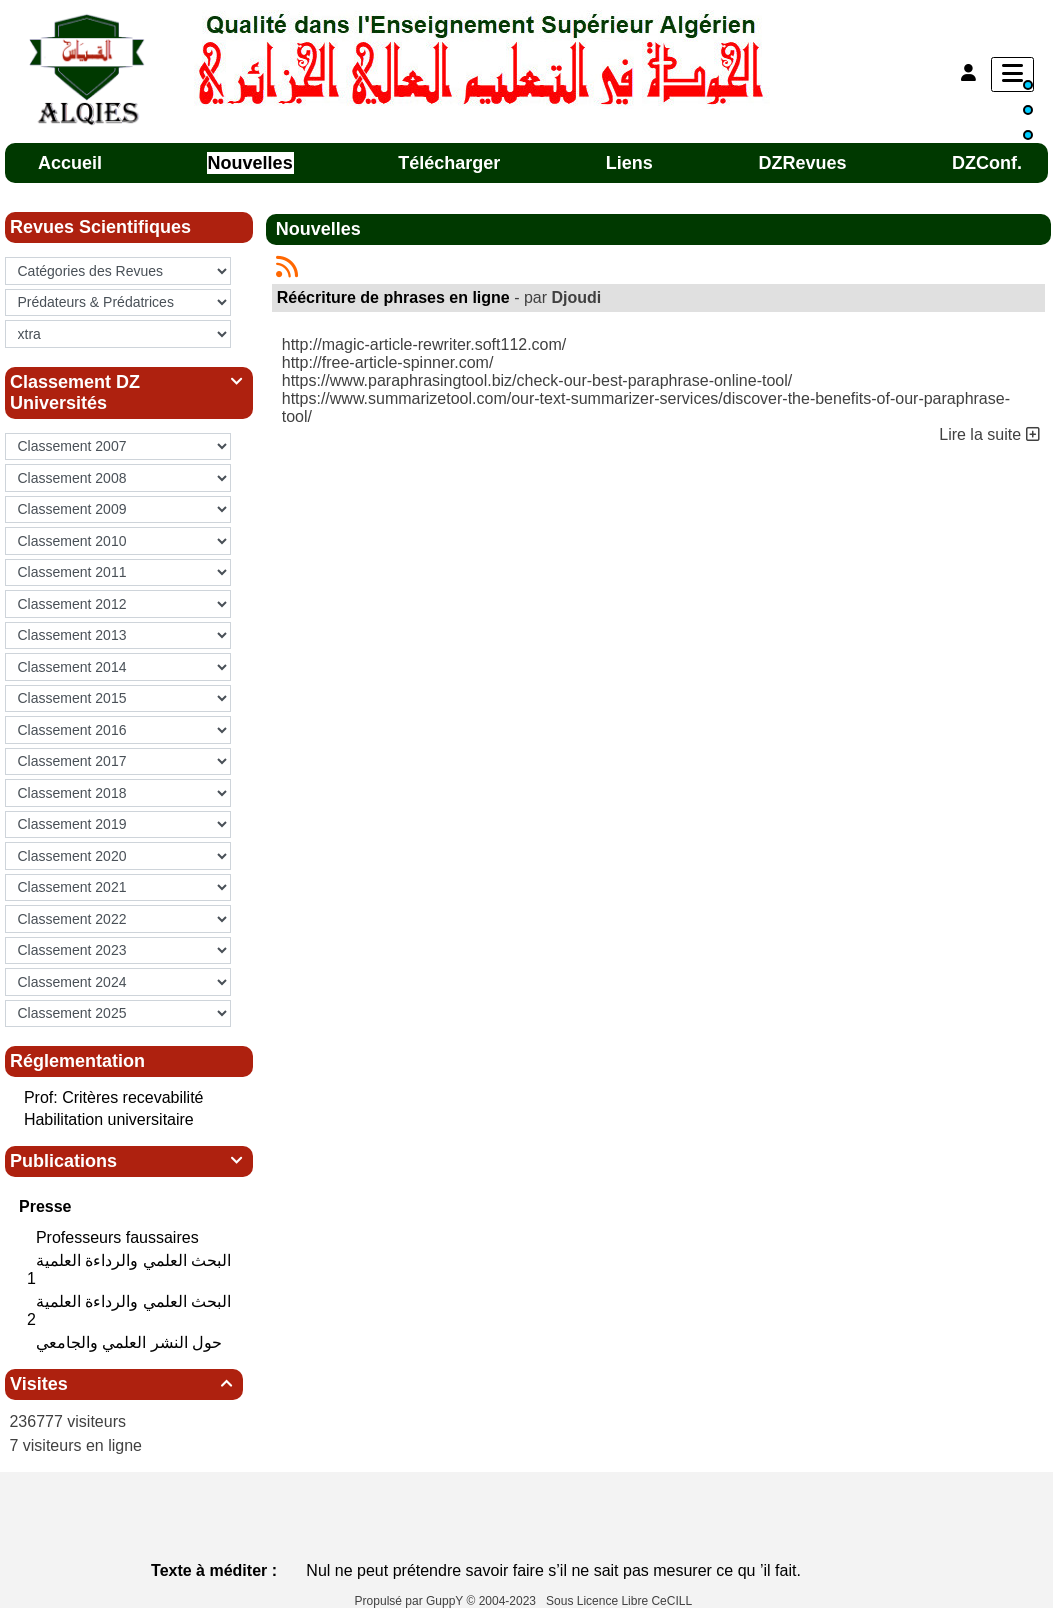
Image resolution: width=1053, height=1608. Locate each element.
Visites (124, 1384)
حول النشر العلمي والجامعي (131, 1342)
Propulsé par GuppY (411, 1601)
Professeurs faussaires (119, 1237)
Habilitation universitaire (109, 1119)
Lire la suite (989, 434)
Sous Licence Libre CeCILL (620, 1601)
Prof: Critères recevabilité (114, 1097)
